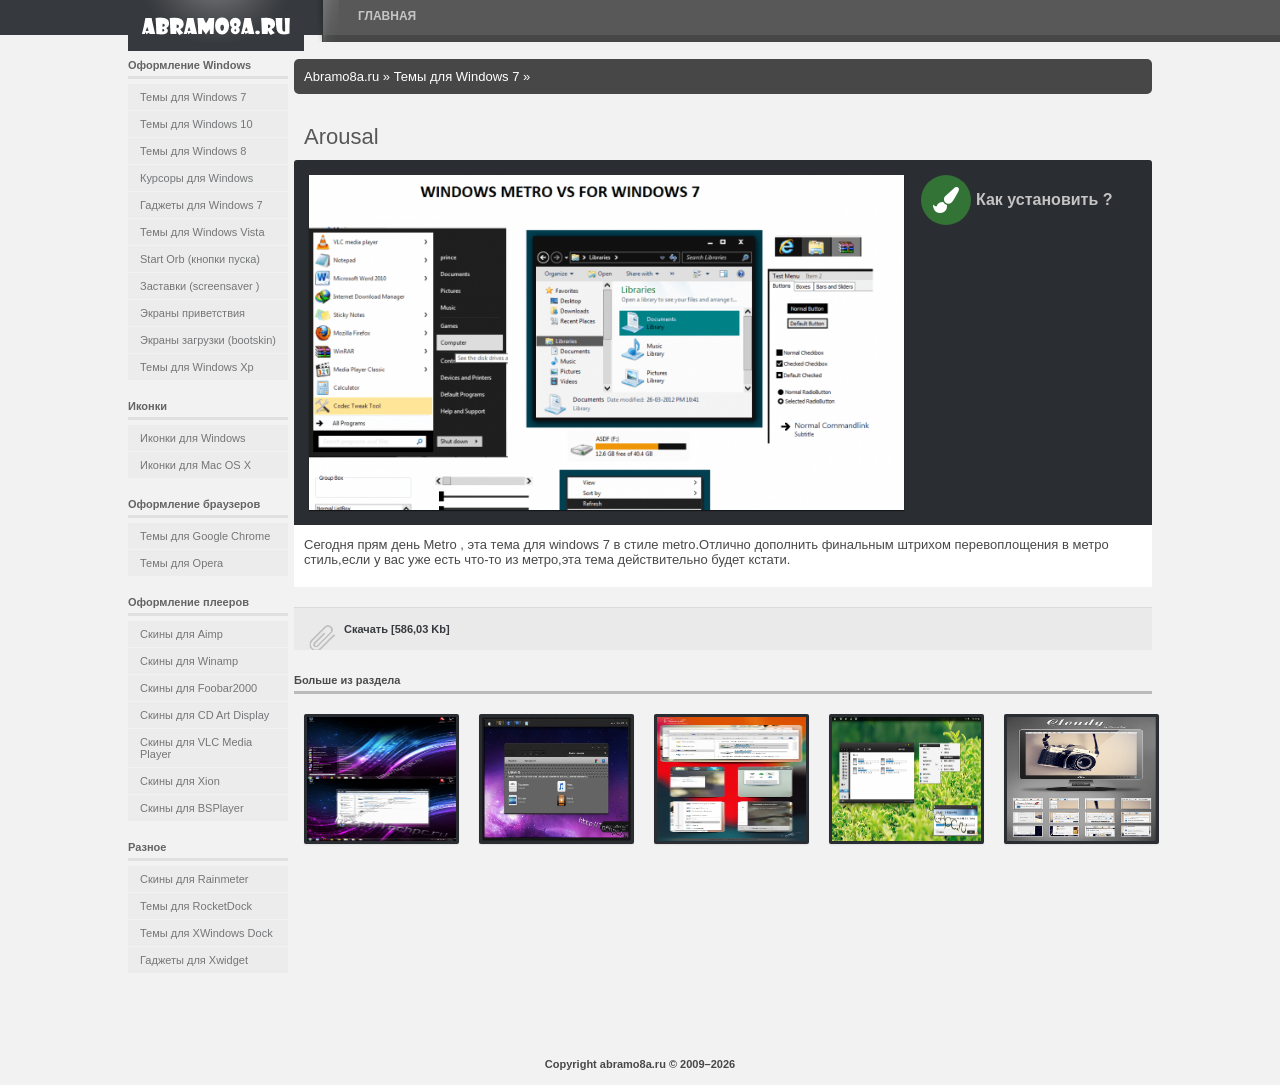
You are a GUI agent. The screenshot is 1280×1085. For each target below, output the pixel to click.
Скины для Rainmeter (194, 879)
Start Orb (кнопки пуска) (200, 259)
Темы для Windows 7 (193, 97)
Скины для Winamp (189, 661)
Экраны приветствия (192, 313)
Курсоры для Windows (196, 178)
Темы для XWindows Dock (206, 933)
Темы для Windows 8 (193, 151)
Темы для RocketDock (196, 906)
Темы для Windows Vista (202, 232)
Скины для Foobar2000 (198, 688)
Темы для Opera (181, 563)
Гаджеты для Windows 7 (201, 205)
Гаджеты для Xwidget (194, 960)
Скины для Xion (180, 781)
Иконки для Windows (193, 438)
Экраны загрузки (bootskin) (208, 340)
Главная (387, 16)
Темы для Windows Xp (197, 367)
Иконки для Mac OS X (195, 465)
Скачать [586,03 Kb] (397, 629)
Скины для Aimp (181, 634)
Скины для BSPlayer (192, 808)
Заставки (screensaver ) (199, 286)
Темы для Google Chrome (205, 536)
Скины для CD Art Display (204, 715)
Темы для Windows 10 (196, 124)
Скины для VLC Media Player (196, 748)
